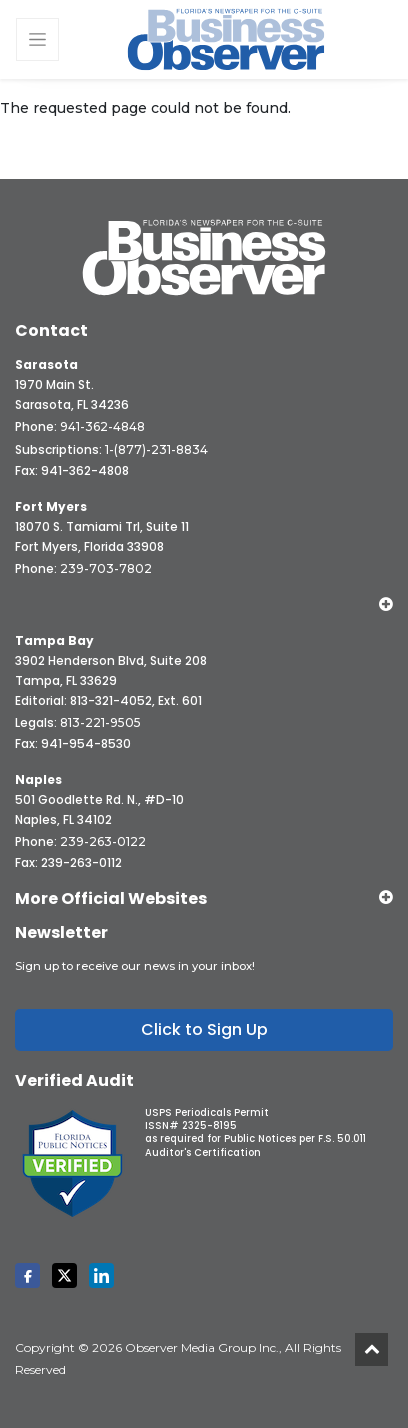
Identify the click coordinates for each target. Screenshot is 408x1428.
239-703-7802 (106, 568)
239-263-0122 (103, 841)
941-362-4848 (102, 426)
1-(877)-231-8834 (156, 449)
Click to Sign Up (204, 1029)
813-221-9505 (100, 722)
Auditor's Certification (203, 1152)
